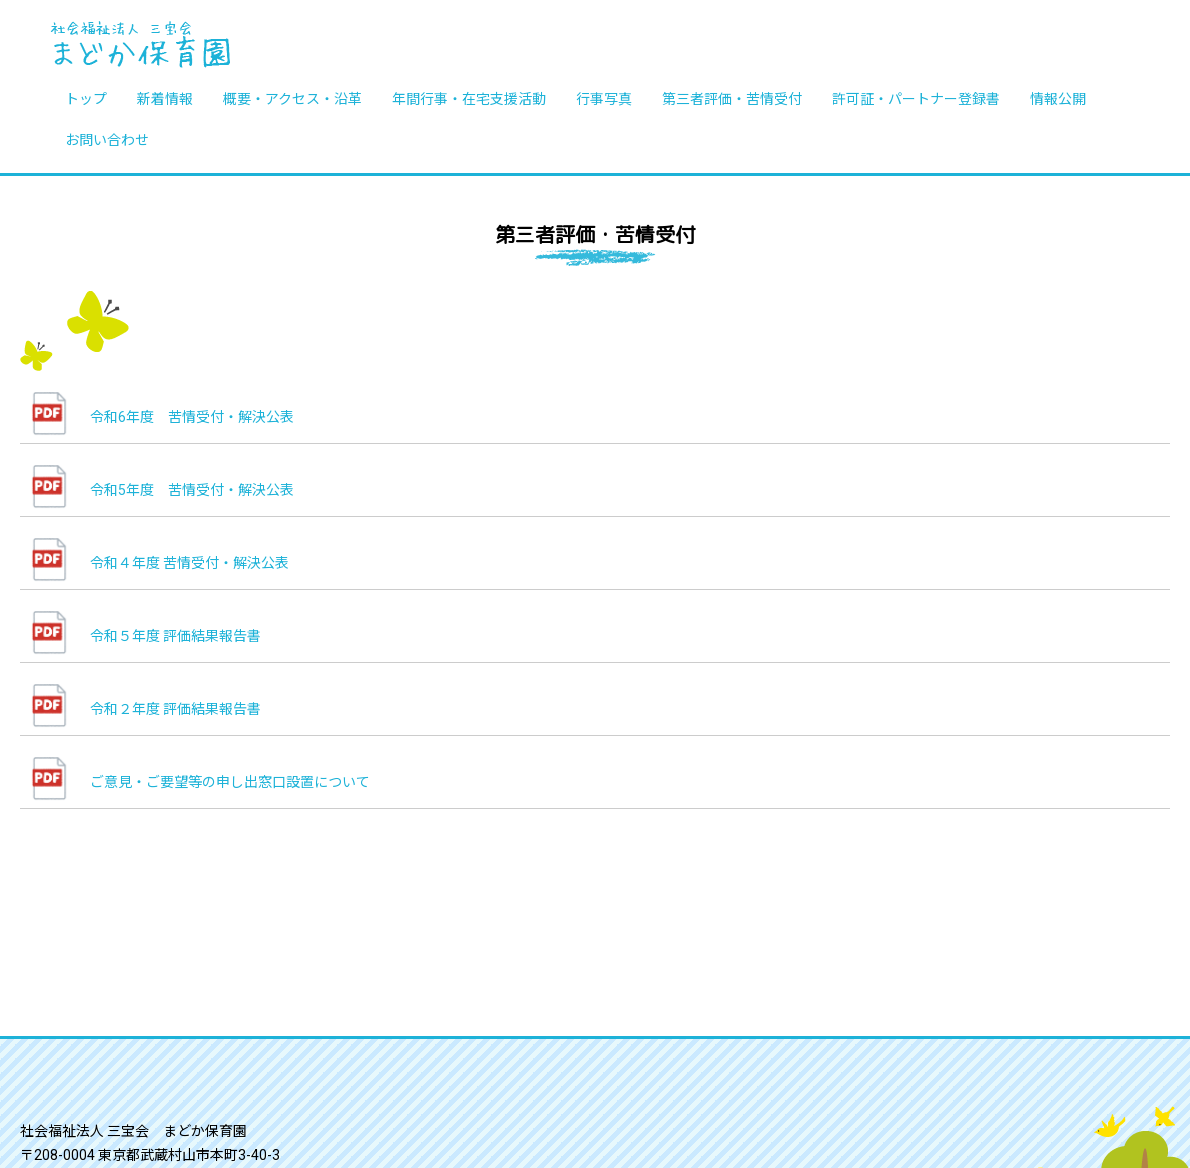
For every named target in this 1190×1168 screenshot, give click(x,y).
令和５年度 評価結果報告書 (175, 636)
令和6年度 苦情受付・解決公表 (192, 417)
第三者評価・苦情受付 (732, 98)
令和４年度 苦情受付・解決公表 (189, 563)
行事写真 (604, 98)
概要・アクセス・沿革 (292, 98)
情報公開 (1058, 98)
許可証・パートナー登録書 (916, 98)
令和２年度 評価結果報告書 (175, 709)
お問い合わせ (107, 139)
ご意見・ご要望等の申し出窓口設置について (230, 782)
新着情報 (165, 98)
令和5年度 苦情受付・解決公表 (199, 490)
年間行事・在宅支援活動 (469, 98)
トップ (86, 98)
